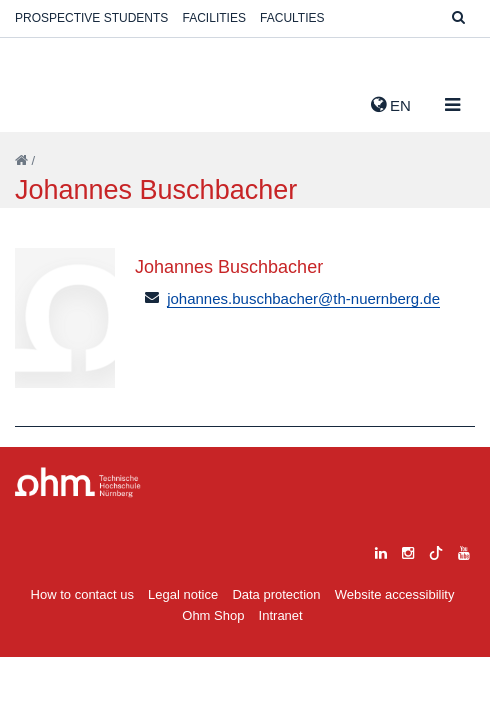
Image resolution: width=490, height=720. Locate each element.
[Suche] (458, 18)
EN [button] (391, 105)
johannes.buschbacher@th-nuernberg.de (303, 298)
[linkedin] (381, 550)
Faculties (292, 18)
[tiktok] (436, 550)
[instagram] (408, 550)
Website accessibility (395, 594)
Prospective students (91, 18)
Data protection (276, 594)
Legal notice (183, 594)
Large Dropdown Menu (78, 482)
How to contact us (82, 594)
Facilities (214, 18)
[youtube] (464, 550)
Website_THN (45, 101)
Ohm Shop (213, 615)
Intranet (281, 615)
